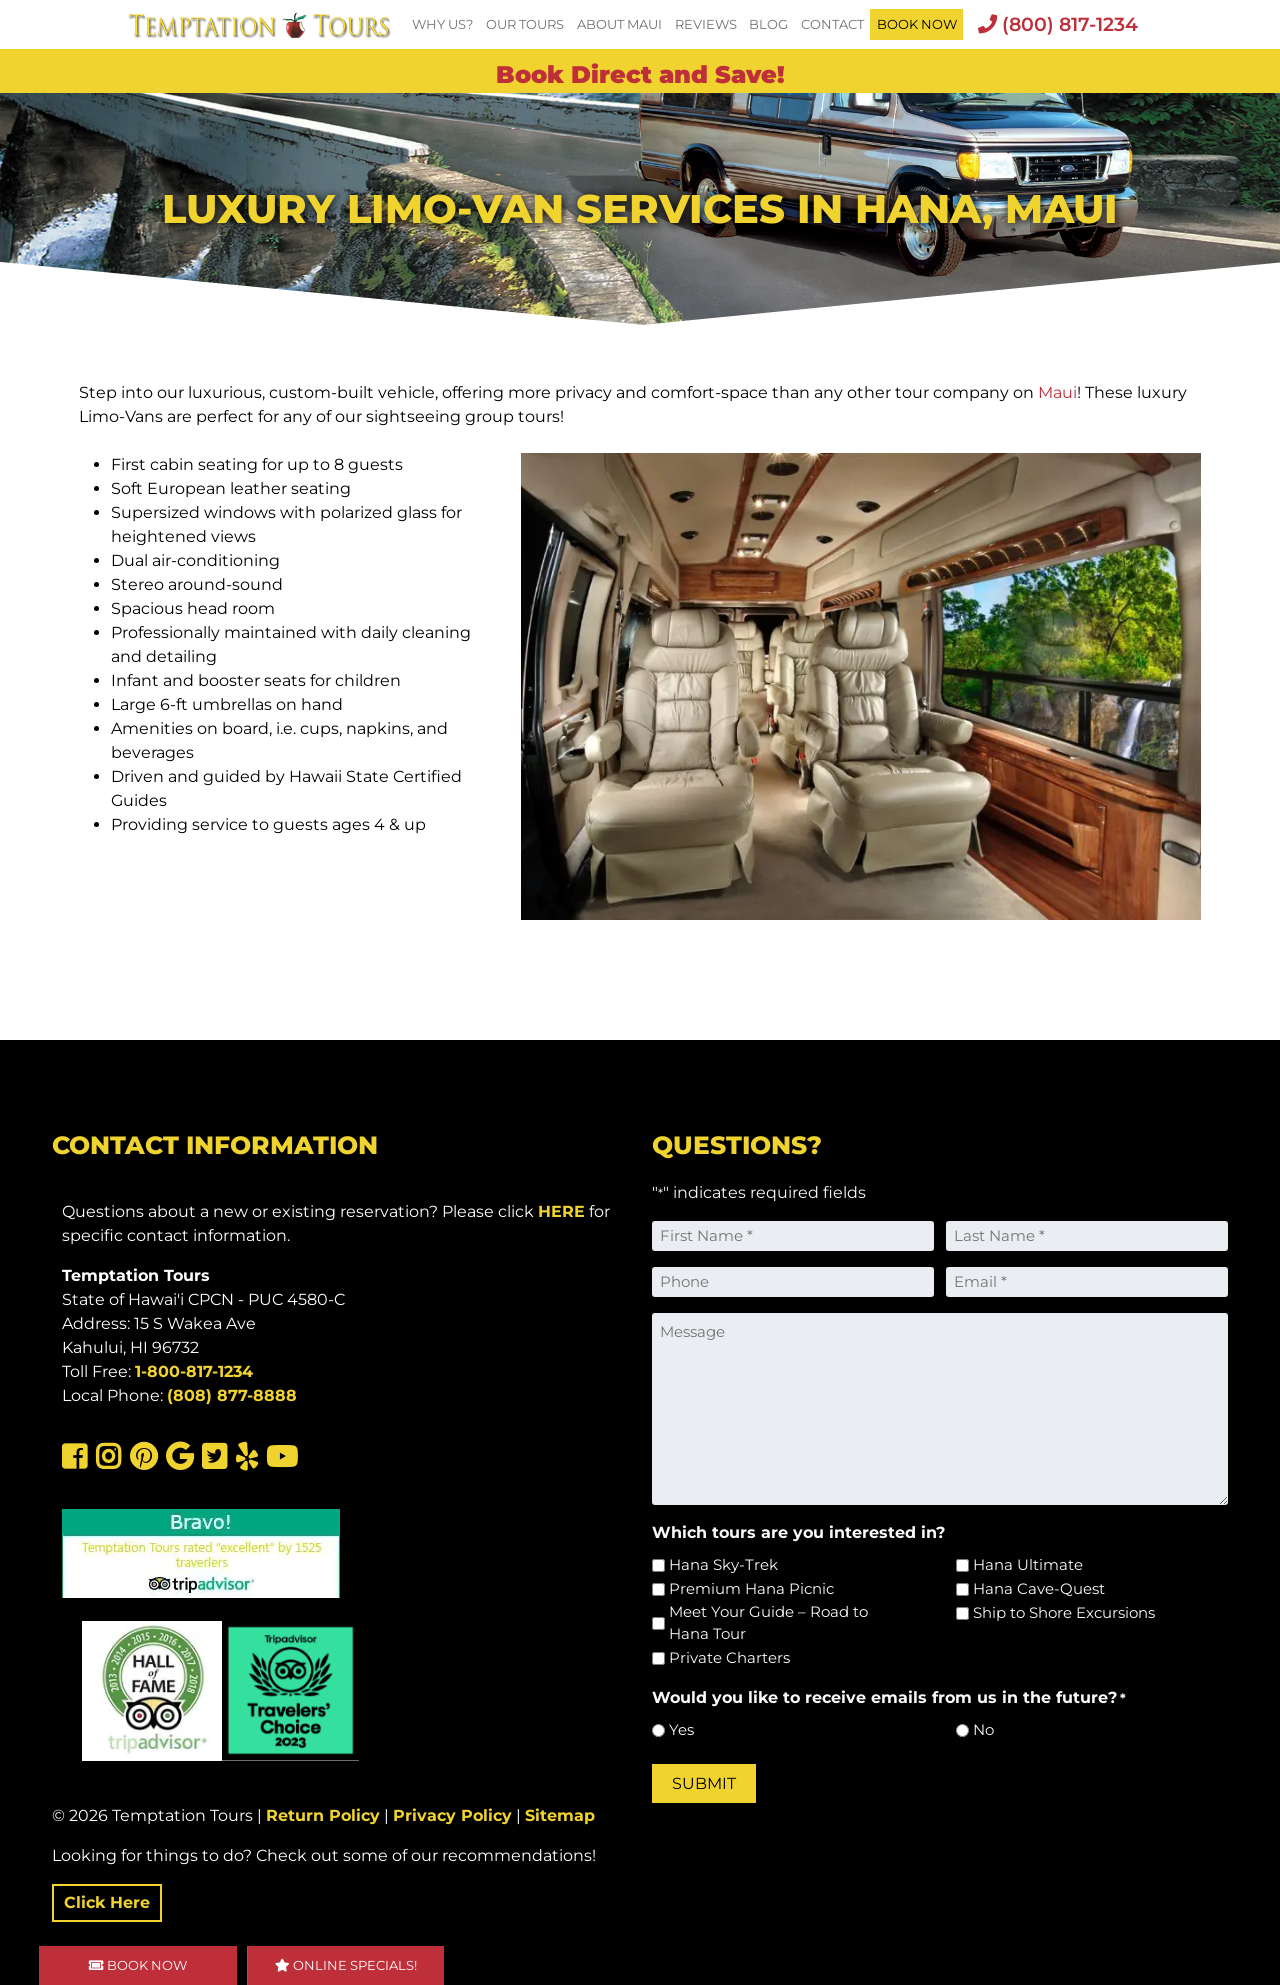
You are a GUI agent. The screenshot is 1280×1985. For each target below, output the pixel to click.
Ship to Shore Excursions (1064, 1612)
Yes (681, 1729)
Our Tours (525, 24)
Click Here (107, 1902)
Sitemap (560, 1815)
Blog (768, 24)
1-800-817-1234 (194, 1371)
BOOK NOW (917, 24)
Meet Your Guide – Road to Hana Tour (768, 1623)
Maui (1057, 392)
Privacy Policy (452, 1815)
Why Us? (442, 24)
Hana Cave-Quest (1039, 1588)
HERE (561, 1211)
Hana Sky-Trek (723, 1564)
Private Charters (729, 1657)
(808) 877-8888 (232, 1395)
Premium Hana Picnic (751, 1588)
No (983, 1729)
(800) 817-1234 (1058, 24)
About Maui (619, 24)
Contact (832, 24)
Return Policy (323, 1815)
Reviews (706, 24)
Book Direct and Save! (640, 74)
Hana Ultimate (1028, 1564)
